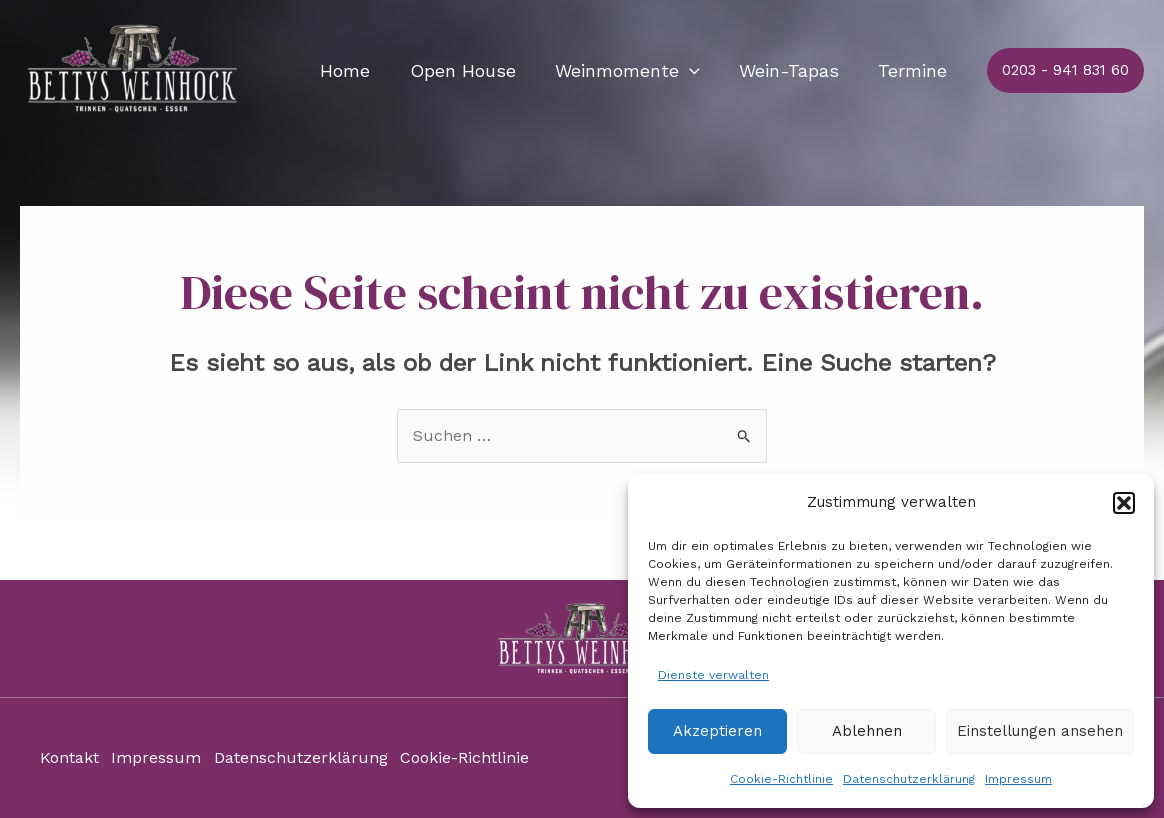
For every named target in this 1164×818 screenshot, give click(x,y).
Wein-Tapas (794, 70)
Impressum (1018, 779)
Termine (914, 70)
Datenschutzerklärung (909, 779)
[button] (1124, 503)
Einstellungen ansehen (1040, 731)
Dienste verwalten (713, 675)
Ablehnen (867, 731)
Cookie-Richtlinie (781, 779)
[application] (697, 71)
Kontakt (69, 758)
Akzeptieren (717, 731)
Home (360, 70)
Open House (474, 70)
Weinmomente (635, 71)
